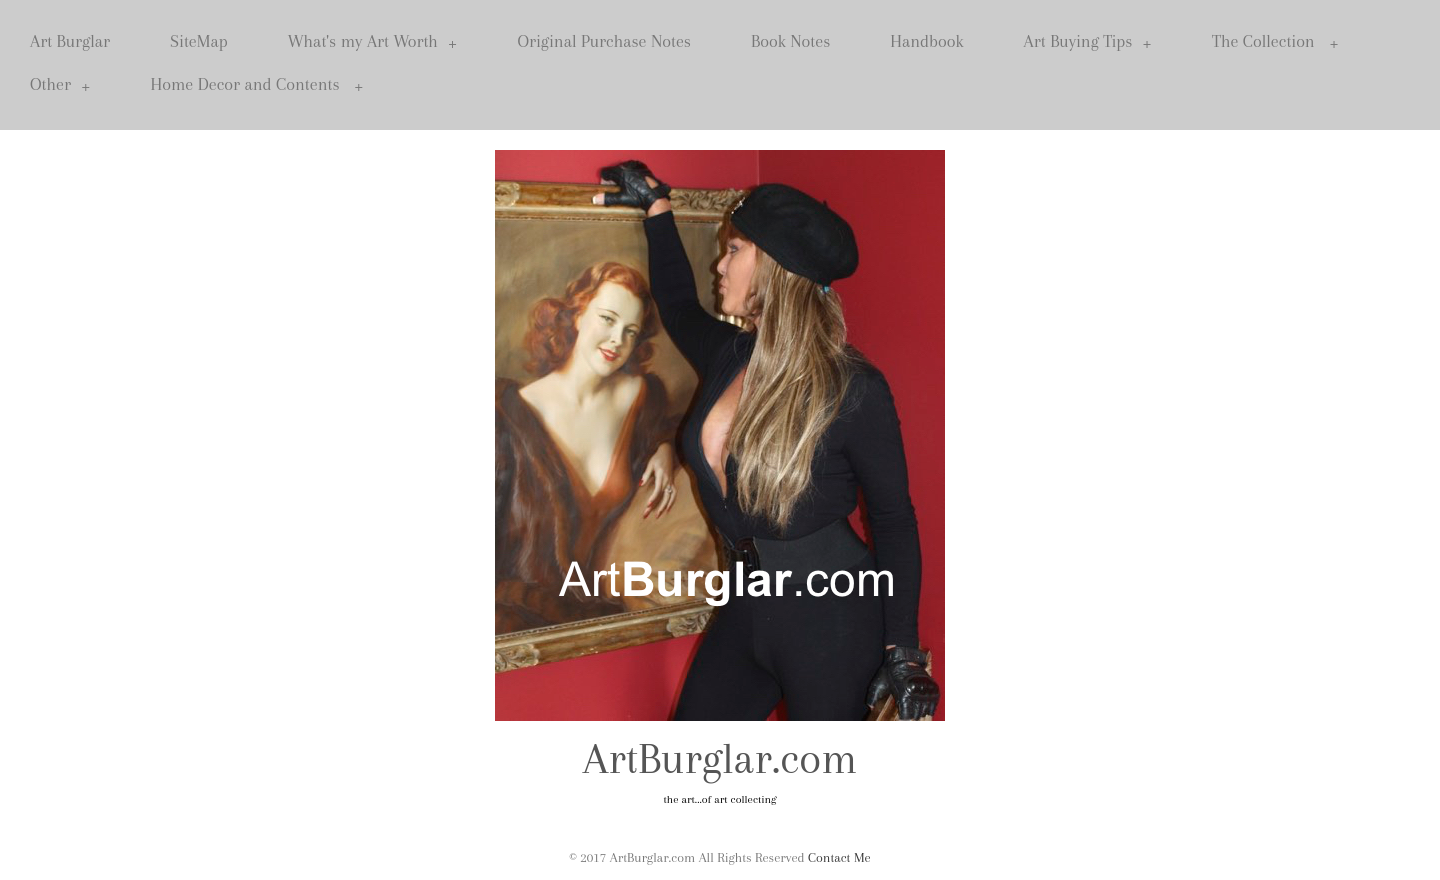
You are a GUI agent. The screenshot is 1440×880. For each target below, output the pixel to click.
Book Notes (790, 41)
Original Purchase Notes (604, 41)
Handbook (926, 41)
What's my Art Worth (373, 41)
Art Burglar (70, 41)
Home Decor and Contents (257, 84)
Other (60, 84)
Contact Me (839, 857)
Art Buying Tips (1088, 41)
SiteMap (199, 41)
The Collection (1275, 41)
